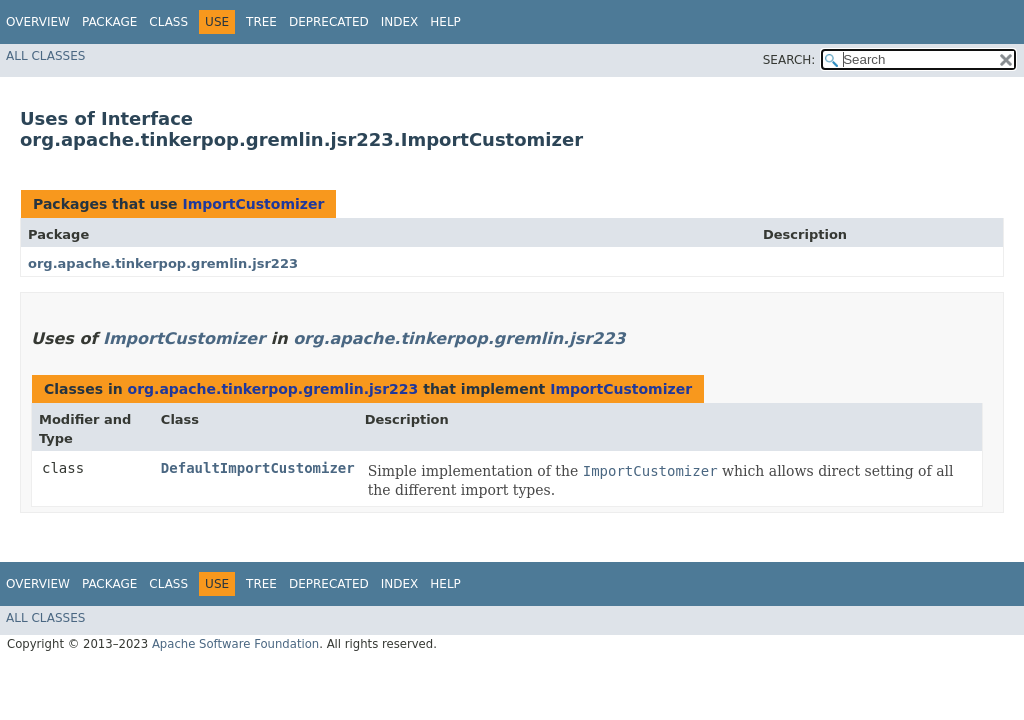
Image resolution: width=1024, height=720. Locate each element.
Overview (38, 22)
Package (109, 22)
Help (445, 22)
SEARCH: (789, 60)
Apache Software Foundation (235, 644)
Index (400, 22)
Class (168, 22)
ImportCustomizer (253, 204)
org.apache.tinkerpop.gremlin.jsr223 (163, 263)
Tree (261, 22)
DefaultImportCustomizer (258, 468)
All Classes (45, 56)
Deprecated (329, 22)
